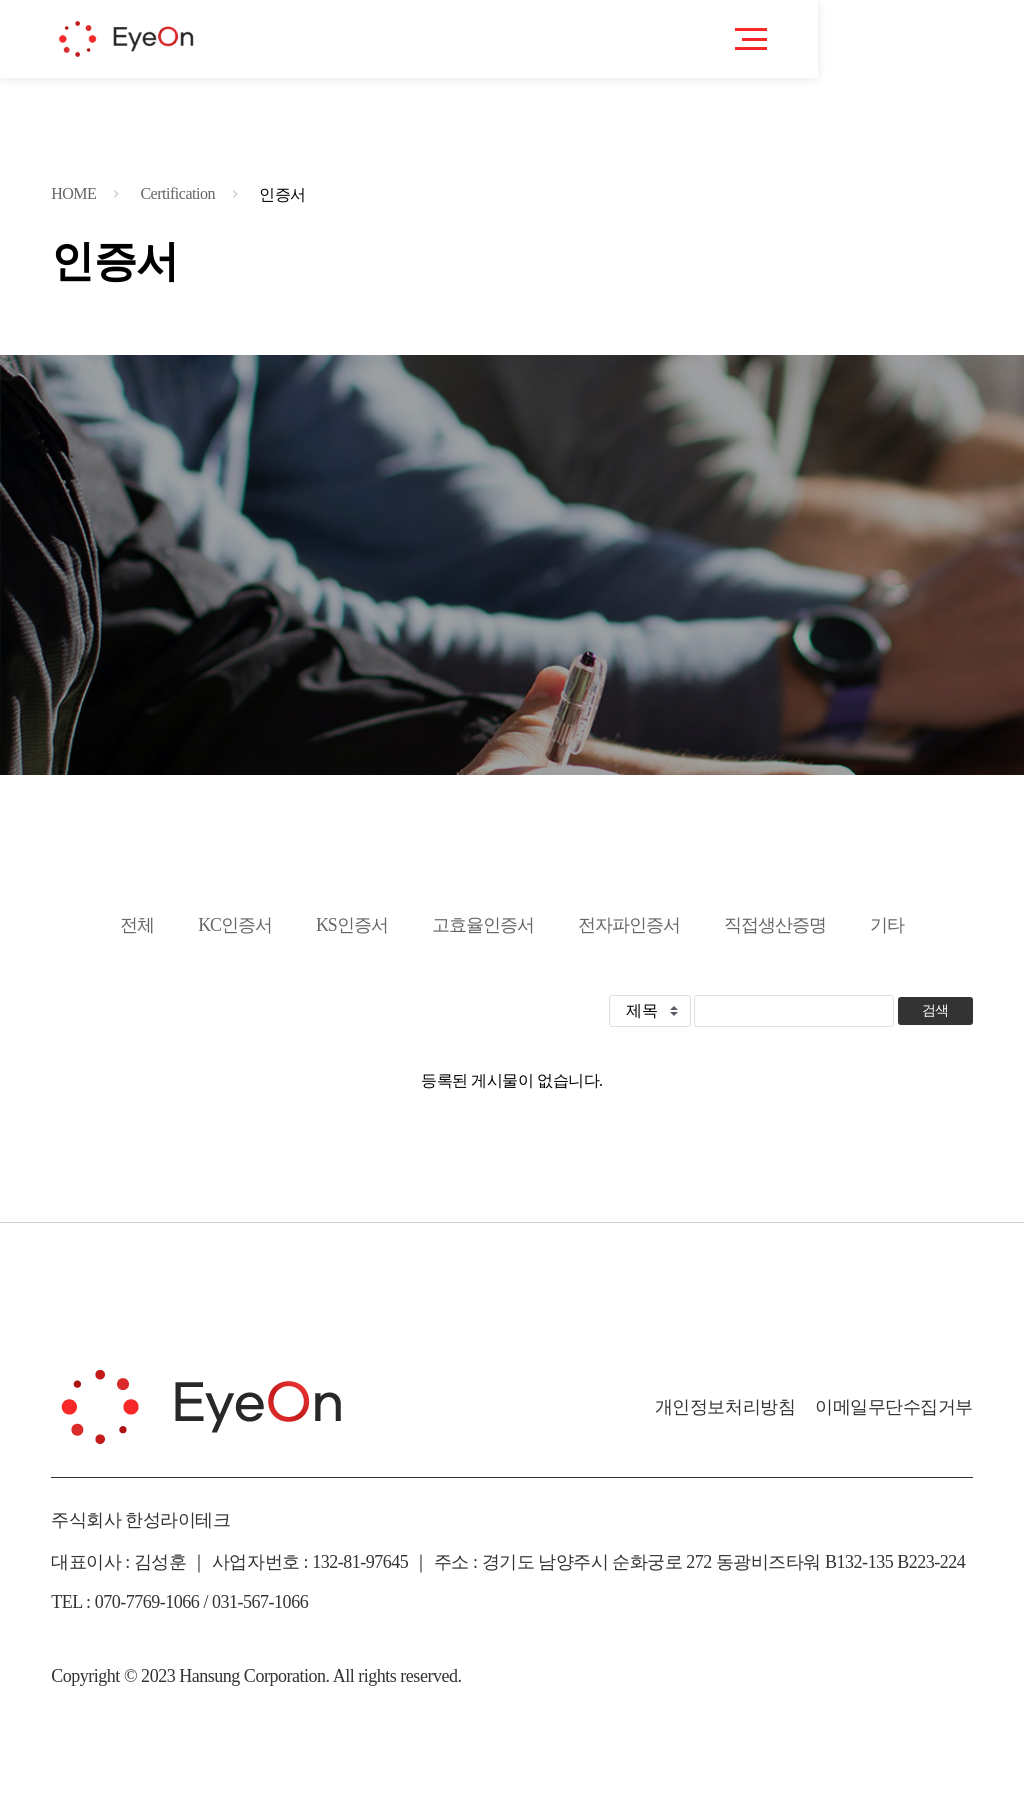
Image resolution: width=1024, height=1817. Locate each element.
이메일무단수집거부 (894, 1407)
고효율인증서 (483, 925)
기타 (887, 925)
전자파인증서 (629, 925)
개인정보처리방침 (725, 1407)
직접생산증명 (775, 925)
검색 (935, 1010)
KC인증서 (235, 925)
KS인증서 (352, 925)
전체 (137, 925)
